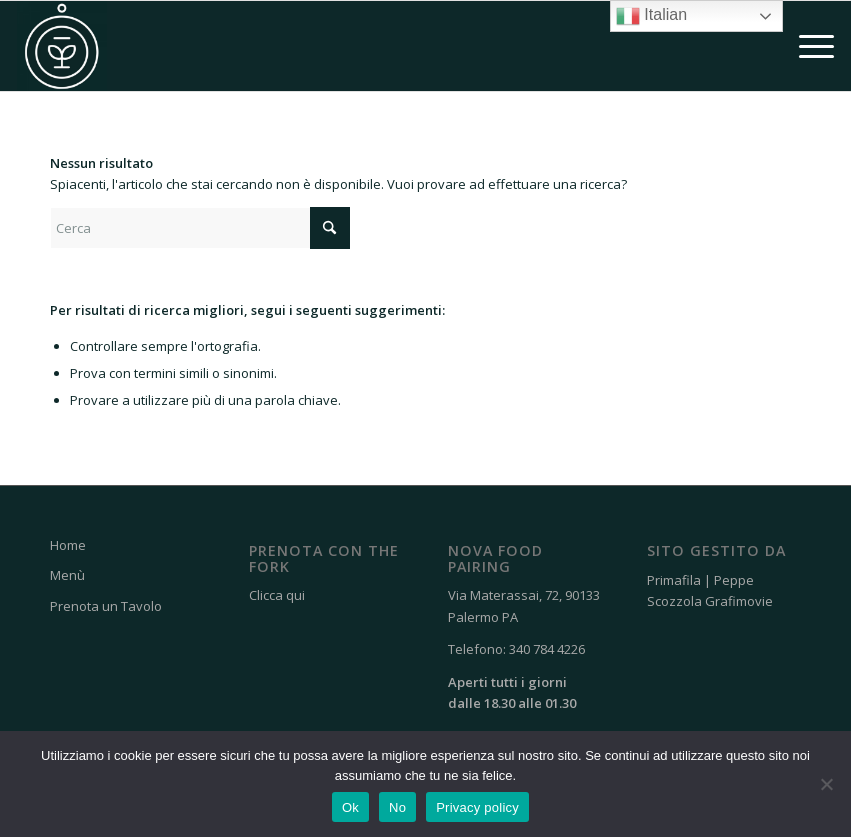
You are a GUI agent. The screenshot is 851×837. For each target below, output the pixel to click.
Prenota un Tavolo (106, 606)
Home (68, 545)
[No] (826, 784)
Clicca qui (277, 595)
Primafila (674, 580)
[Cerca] (200, 228)
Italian (651, 16)
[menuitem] (806, 46)
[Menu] (806, 46)
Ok (350, 807)
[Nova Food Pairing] (62, 46)
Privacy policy (477, 807)
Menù (67, 575)
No (397, 807)
